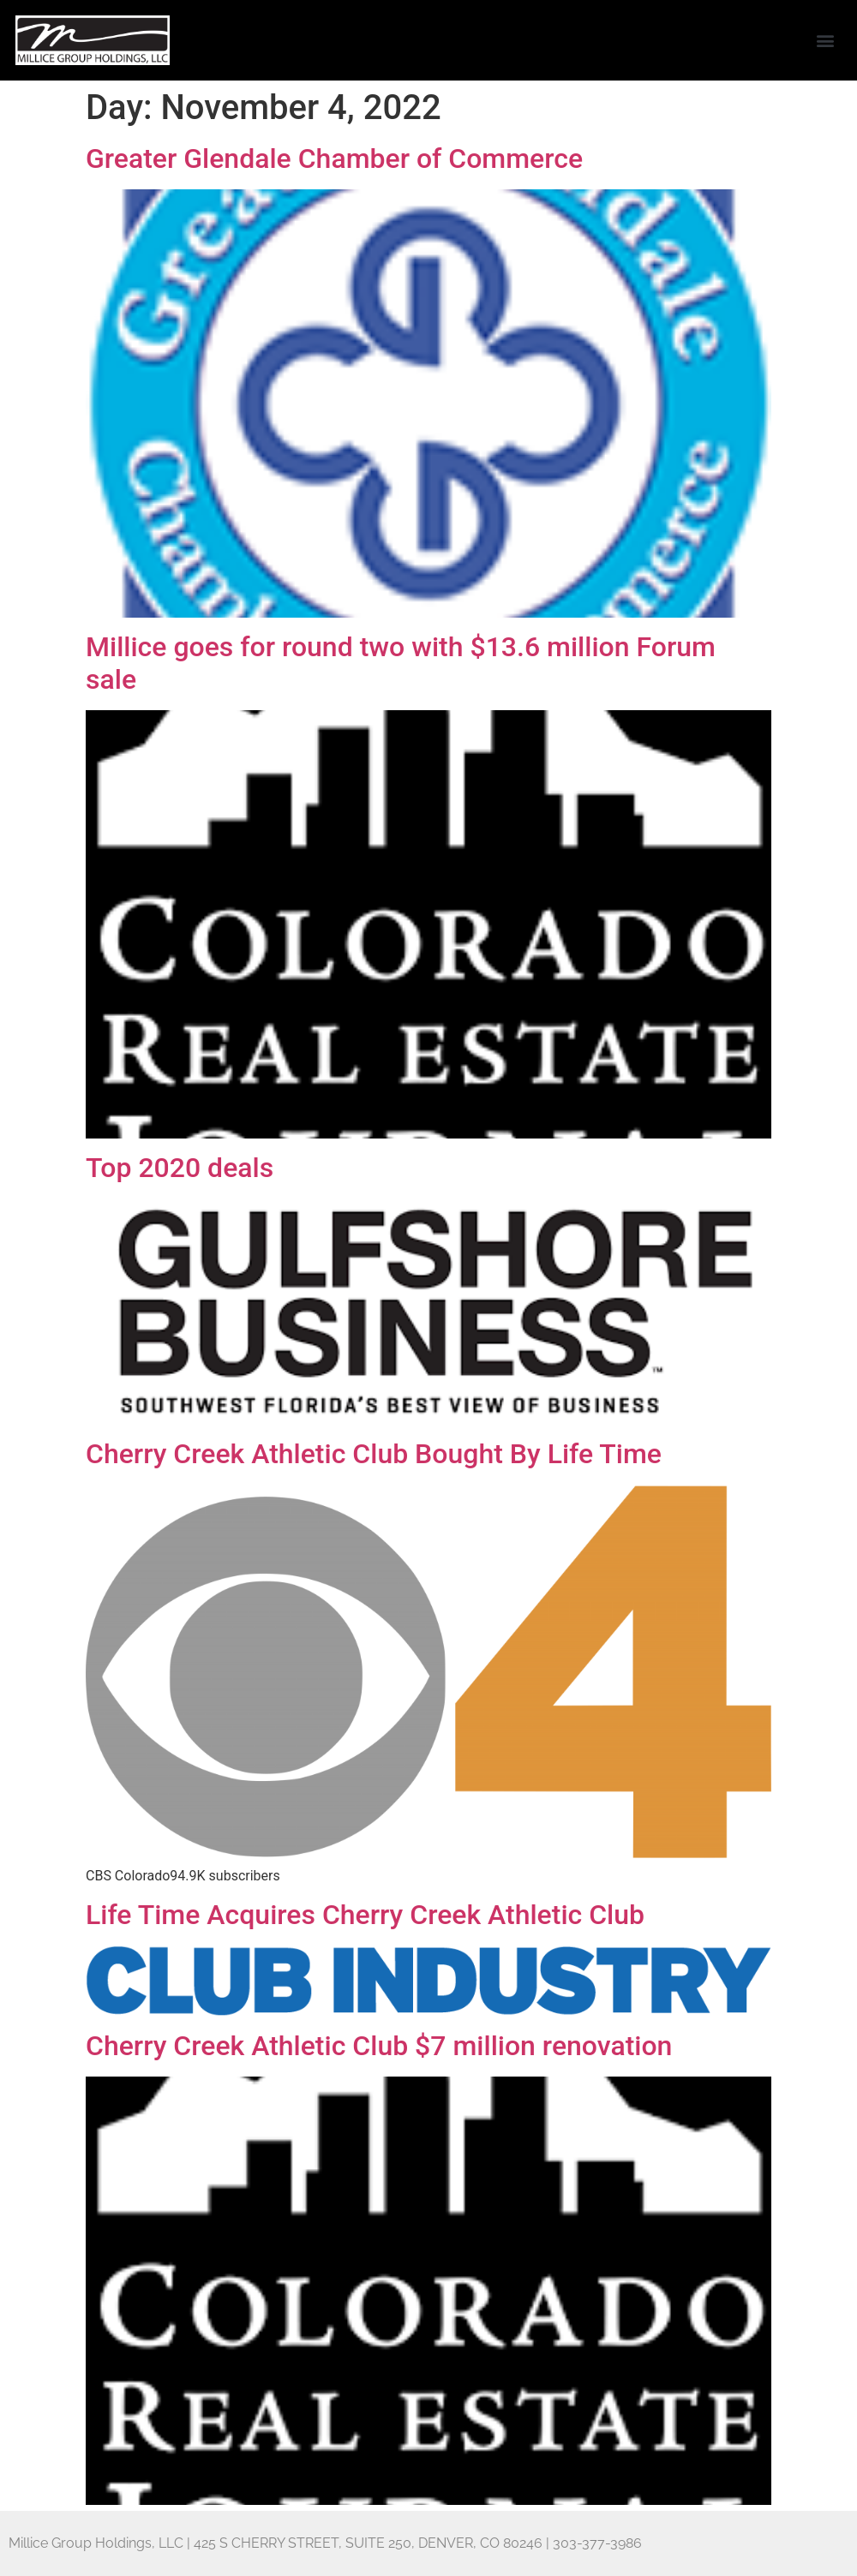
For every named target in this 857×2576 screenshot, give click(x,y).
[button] (826, 41)
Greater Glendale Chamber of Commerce (334, 158)
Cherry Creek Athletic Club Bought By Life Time (374, 1453)
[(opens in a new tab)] (428, 2012)
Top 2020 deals (179, 1167)
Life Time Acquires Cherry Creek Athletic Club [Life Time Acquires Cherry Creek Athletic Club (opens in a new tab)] (365, 1914)
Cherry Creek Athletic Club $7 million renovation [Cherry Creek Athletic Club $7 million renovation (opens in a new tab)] (379, 2045)
